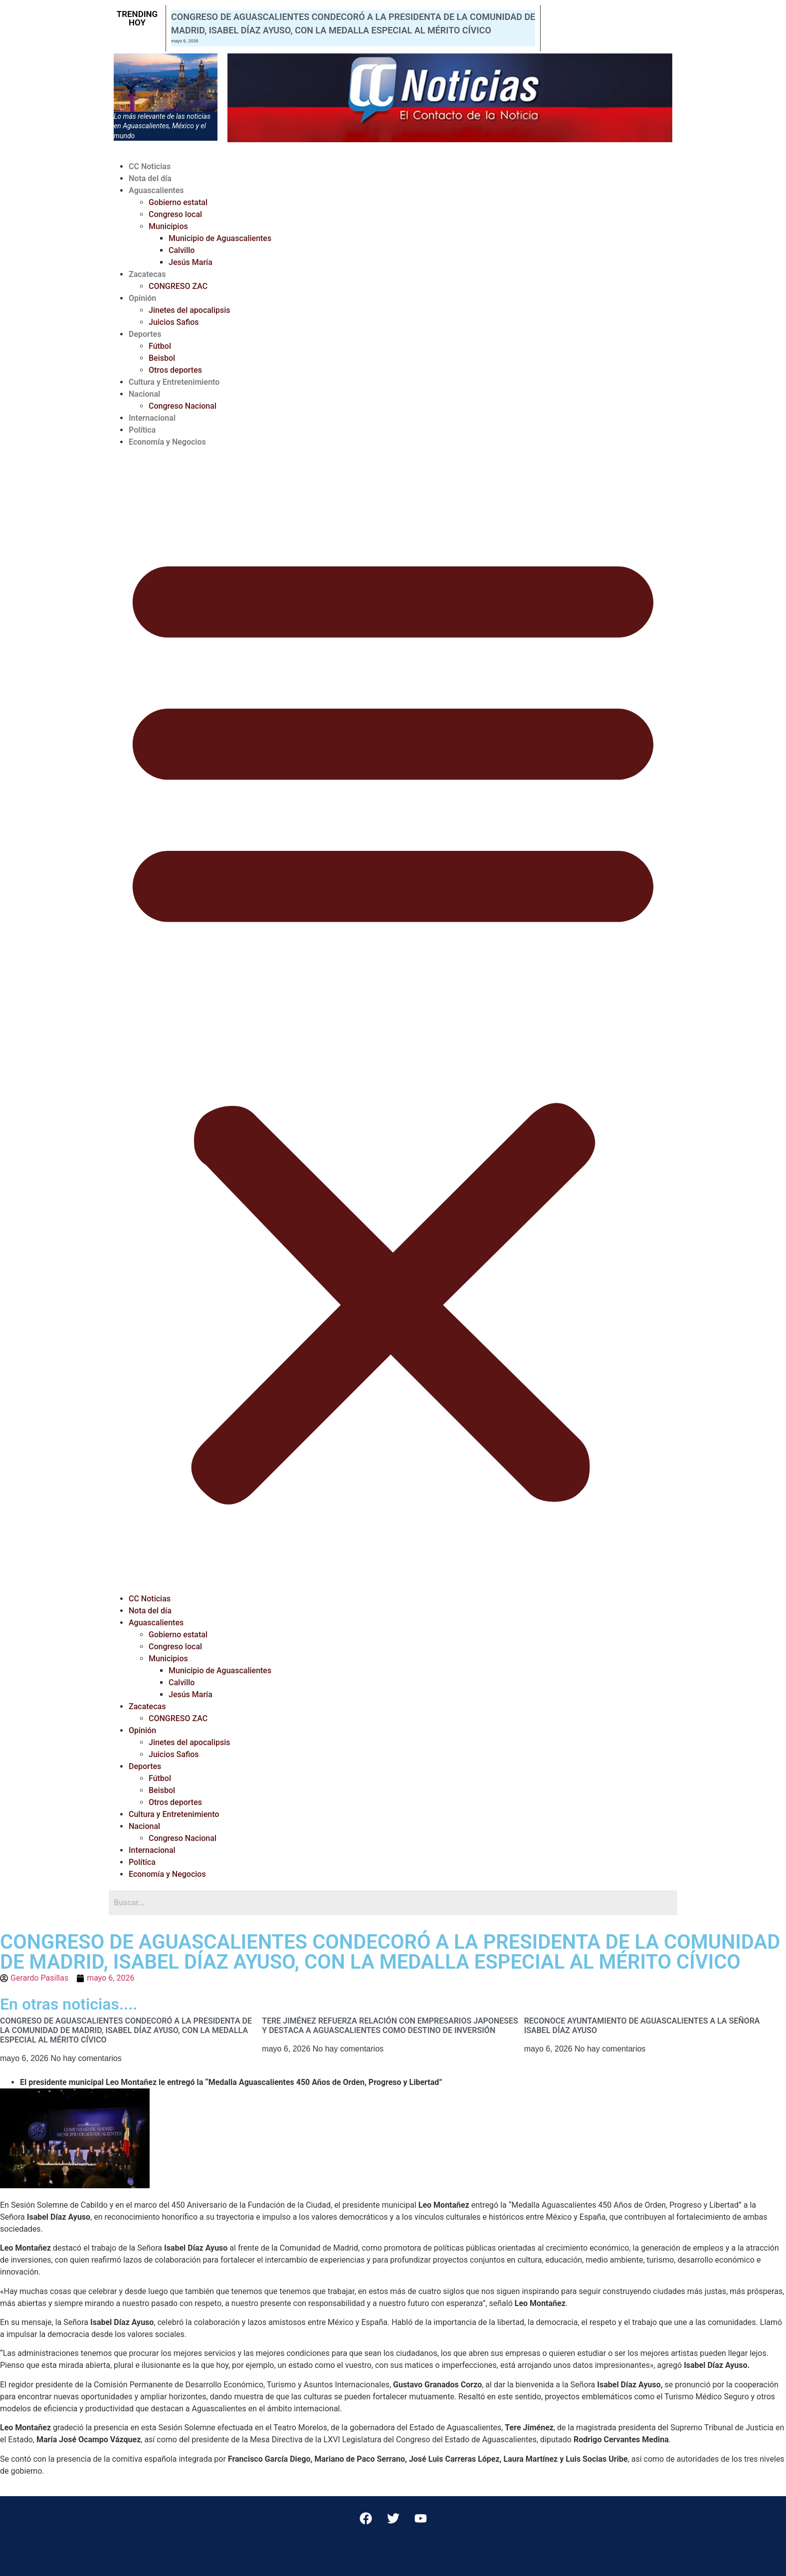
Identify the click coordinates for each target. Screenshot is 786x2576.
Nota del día (150, 178)
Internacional (152, 418)
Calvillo (182, 250)
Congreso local (175, 214)
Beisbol (162, 358)
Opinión (142, 298)
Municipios (168, 226)
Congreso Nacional (182, 406)
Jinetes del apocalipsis (189, 310)
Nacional (144, 394)
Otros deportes (175, 370)
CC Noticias (150, 166)
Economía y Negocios (167, 442)
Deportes (145, 334)
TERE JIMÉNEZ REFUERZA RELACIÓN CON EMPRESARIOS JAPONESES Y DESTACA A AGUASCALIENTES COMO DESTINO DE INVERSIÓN (390, 2025)
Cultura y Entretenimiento (174, 382)
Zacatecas (147, 274)
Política (142, 430)
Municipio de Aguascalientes (220, 238)
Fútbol (160, 346)
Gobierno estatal (178, 202)
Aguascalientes (156, 190)
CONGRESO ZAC (178, 286)
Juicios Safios (174, 322)
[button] (393, 1020)
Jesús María (190, 262)
